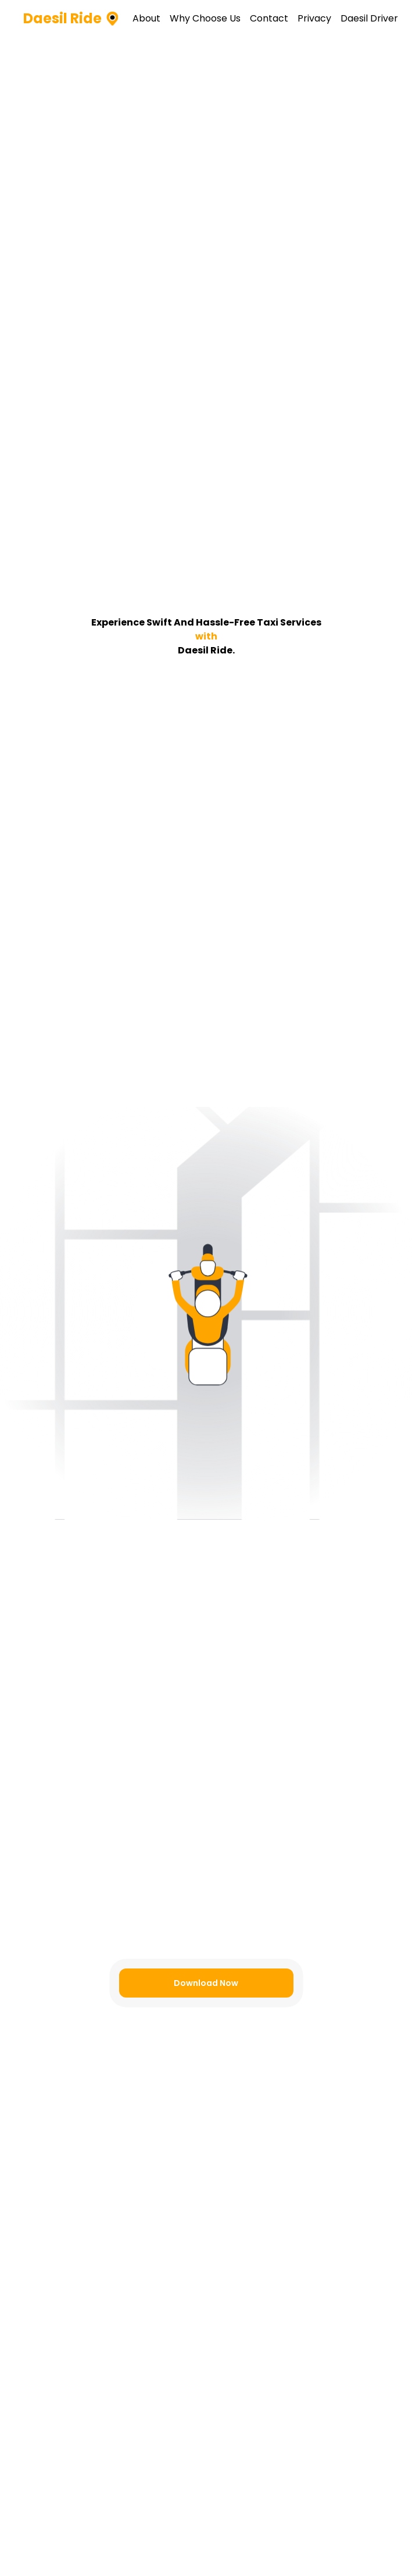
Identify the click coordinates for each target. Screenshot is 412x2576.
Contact (269, 18)
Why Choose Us (205, 18)
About (146, 18)
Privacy (314, 18)
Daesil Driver (369, 18)
